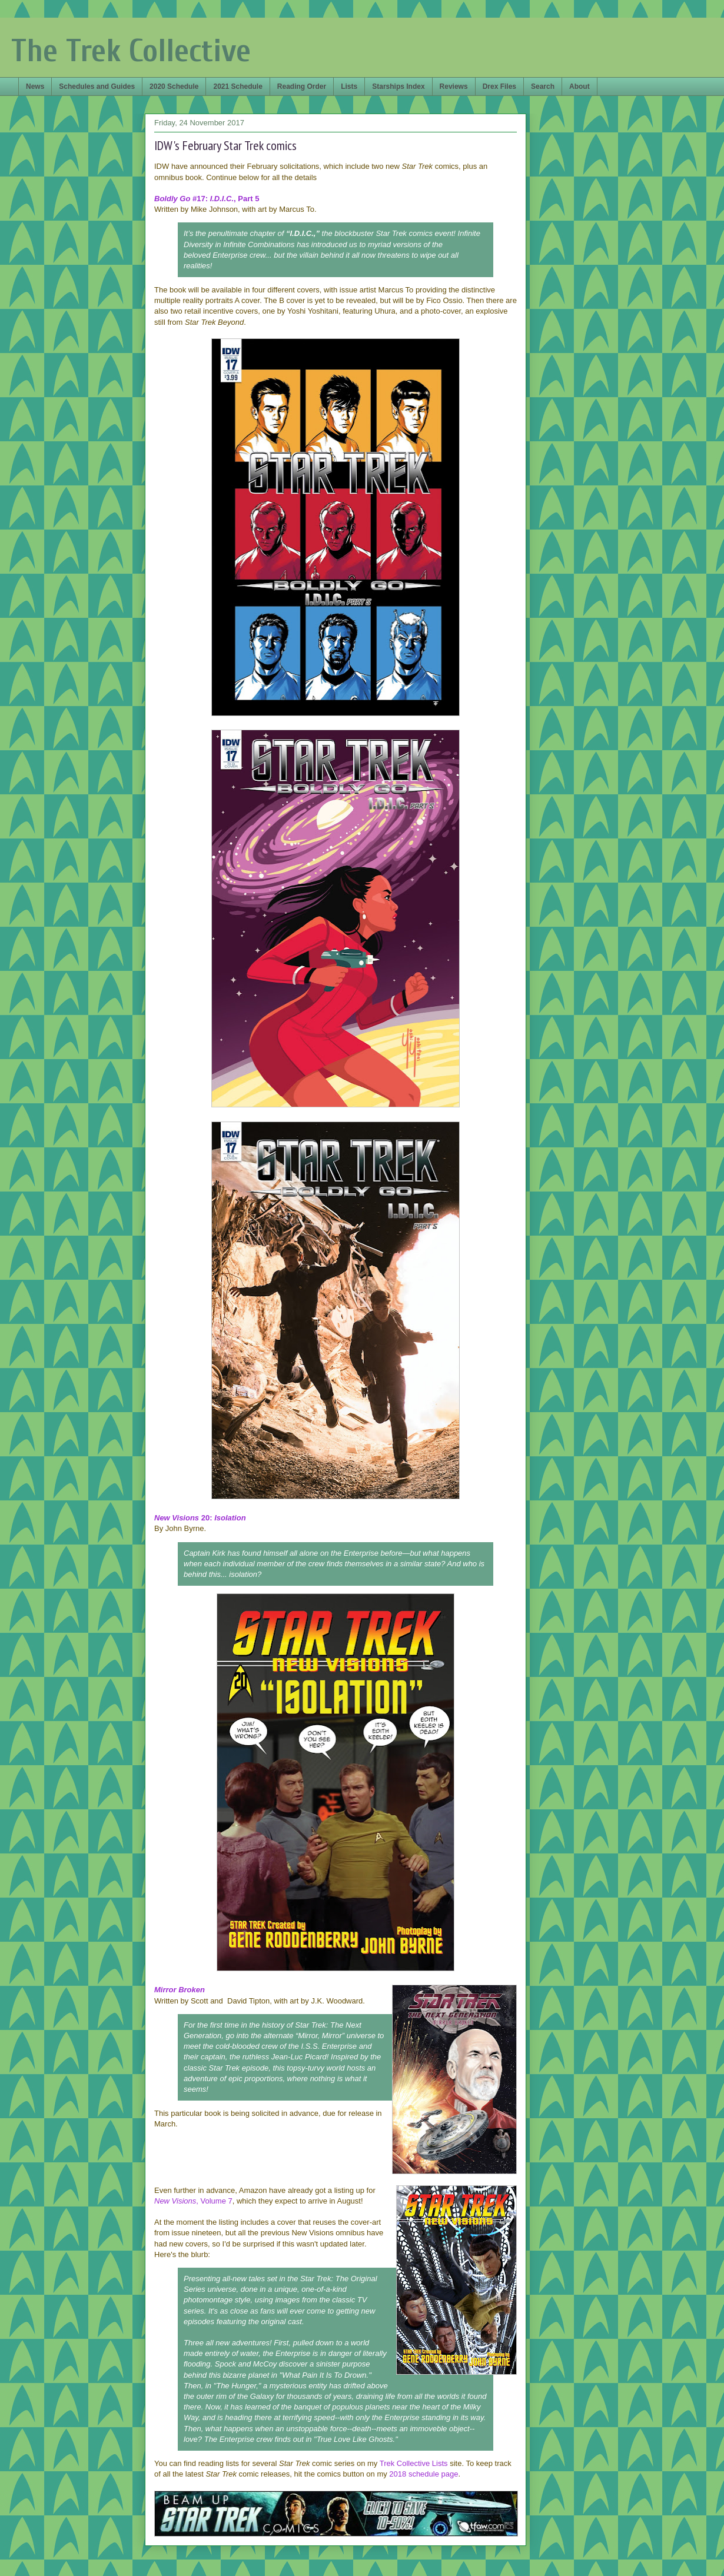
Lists (349, 86)
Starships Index (398, 86)
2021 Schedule (237, 86)
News (35, 86)
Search (542, 86)
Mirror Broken (179, 1989)
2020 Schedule (174, 86)
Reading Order (301, 86)
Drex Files (499, 86)
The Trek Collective (131, 50)
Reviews (454, 86)
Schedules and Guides (97, 86)
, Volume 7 (193, 2200)
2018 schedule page (423, 2474)
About (579, 86)
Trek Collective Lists (414, 2463)
